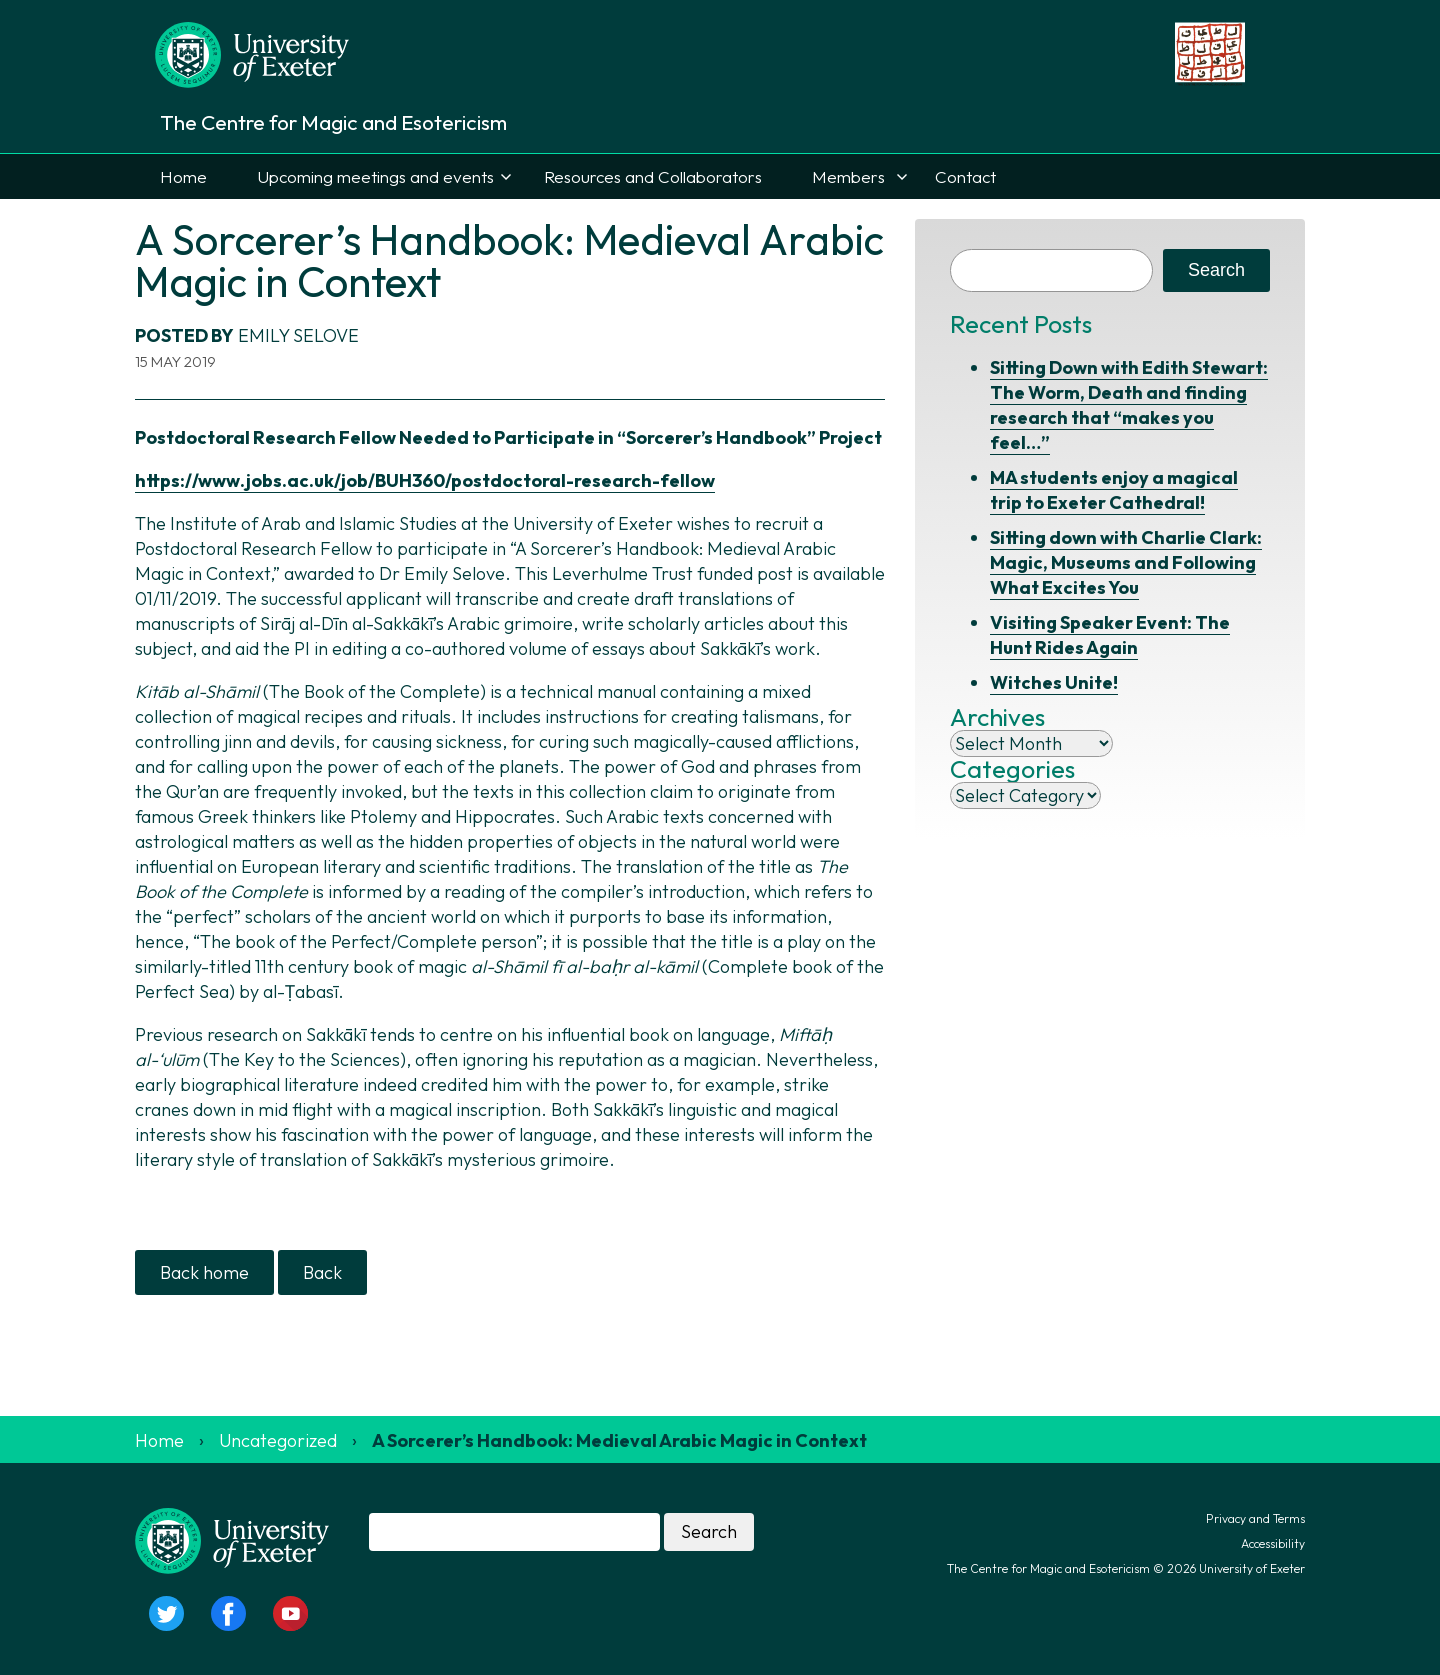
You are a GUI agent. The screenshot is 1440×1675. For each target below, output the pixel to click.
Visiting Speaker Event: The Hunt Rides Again (1110, 635)
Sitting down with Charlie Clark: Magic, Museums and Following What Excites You (1126, 562)
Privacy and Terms (1255, 1518)
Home (183, 176)
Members (848, 176)
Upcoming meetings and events (375, 176)
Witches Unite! (1054, 682)
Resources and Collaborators (653, 176)
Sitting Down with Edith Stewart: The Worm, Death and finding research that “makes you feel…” (1129, 405)
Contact (965, 176)
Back (322, 1272)
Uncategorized (278, 1440)
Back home (204, 1272)
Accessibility (1273, 1543)
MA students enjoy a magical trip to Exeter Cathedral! (1114, 490)
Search (1216, 270)
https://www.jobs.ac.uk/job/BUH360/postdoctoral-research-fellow (425, 480)
